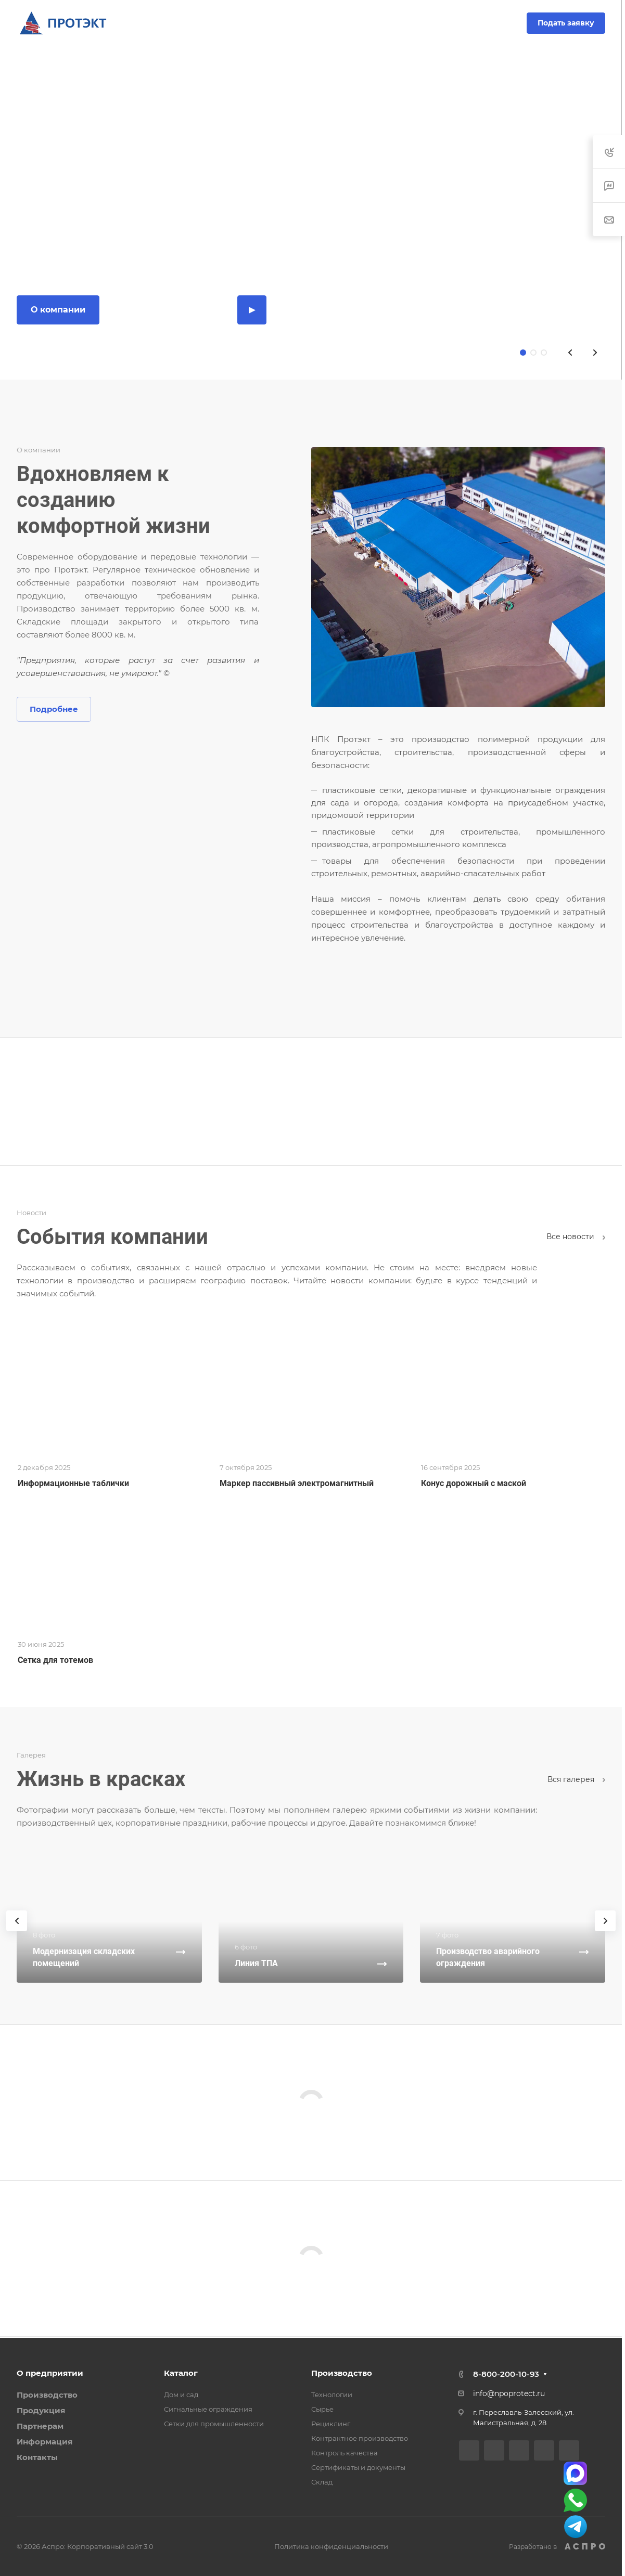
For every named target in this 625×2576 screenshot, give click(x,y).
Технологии (331, 2394)
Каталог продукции (168, 310)
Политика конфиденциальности (331, 2546)
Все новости (575, 1236)
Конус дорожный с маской (473, 1483)
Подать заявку (566, 23)
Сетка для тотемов (55, 1660)
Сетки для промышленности (214, 2423)
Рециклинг (330, 2423)
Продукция (41, 2410)
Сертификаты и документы (358, 2467)
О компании (58, 310)
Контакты (37, 2457)
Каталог (181, 2373)
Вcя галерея (576, 1779)
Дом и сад (181, 2394)
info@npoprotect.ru (509, 2393)
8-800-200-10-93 (278, 23)
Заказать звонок (358, 23)
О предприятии (50, 2373)
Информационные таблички (73, 1483)
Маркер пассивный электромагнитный (297, 1483)
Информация (44, 2442)
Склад (322, 2482)
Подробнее (54, 709)
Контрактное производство (359, 2438)
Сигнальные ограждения (208, 2409)
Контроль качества (344, 2453)
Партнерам (40, 2426)
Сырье (322, 2409)
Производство (47, 2395)
